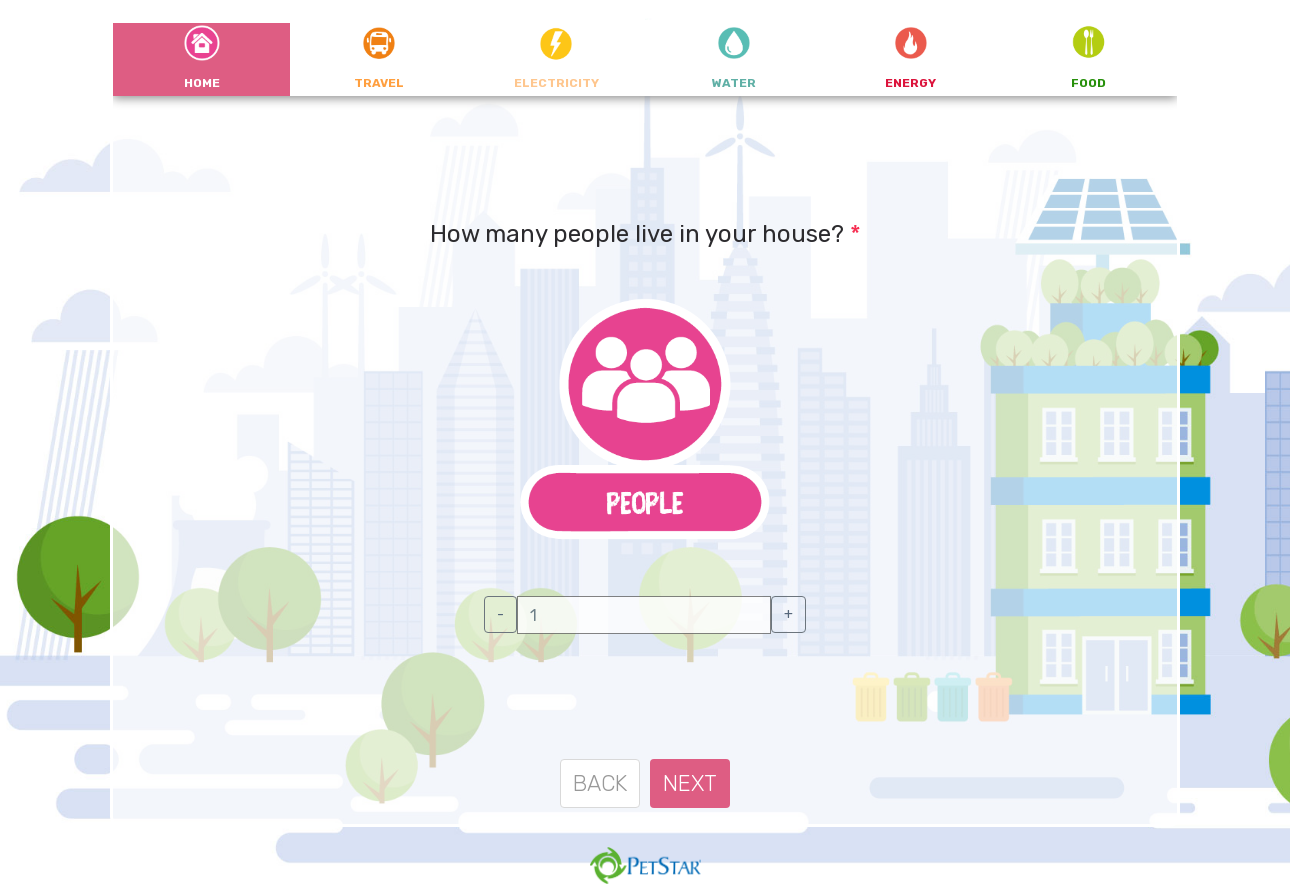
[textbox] (643, 615)
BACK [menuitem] (600, 783)
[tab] (201, 59)
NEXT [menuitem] (690, 783)
